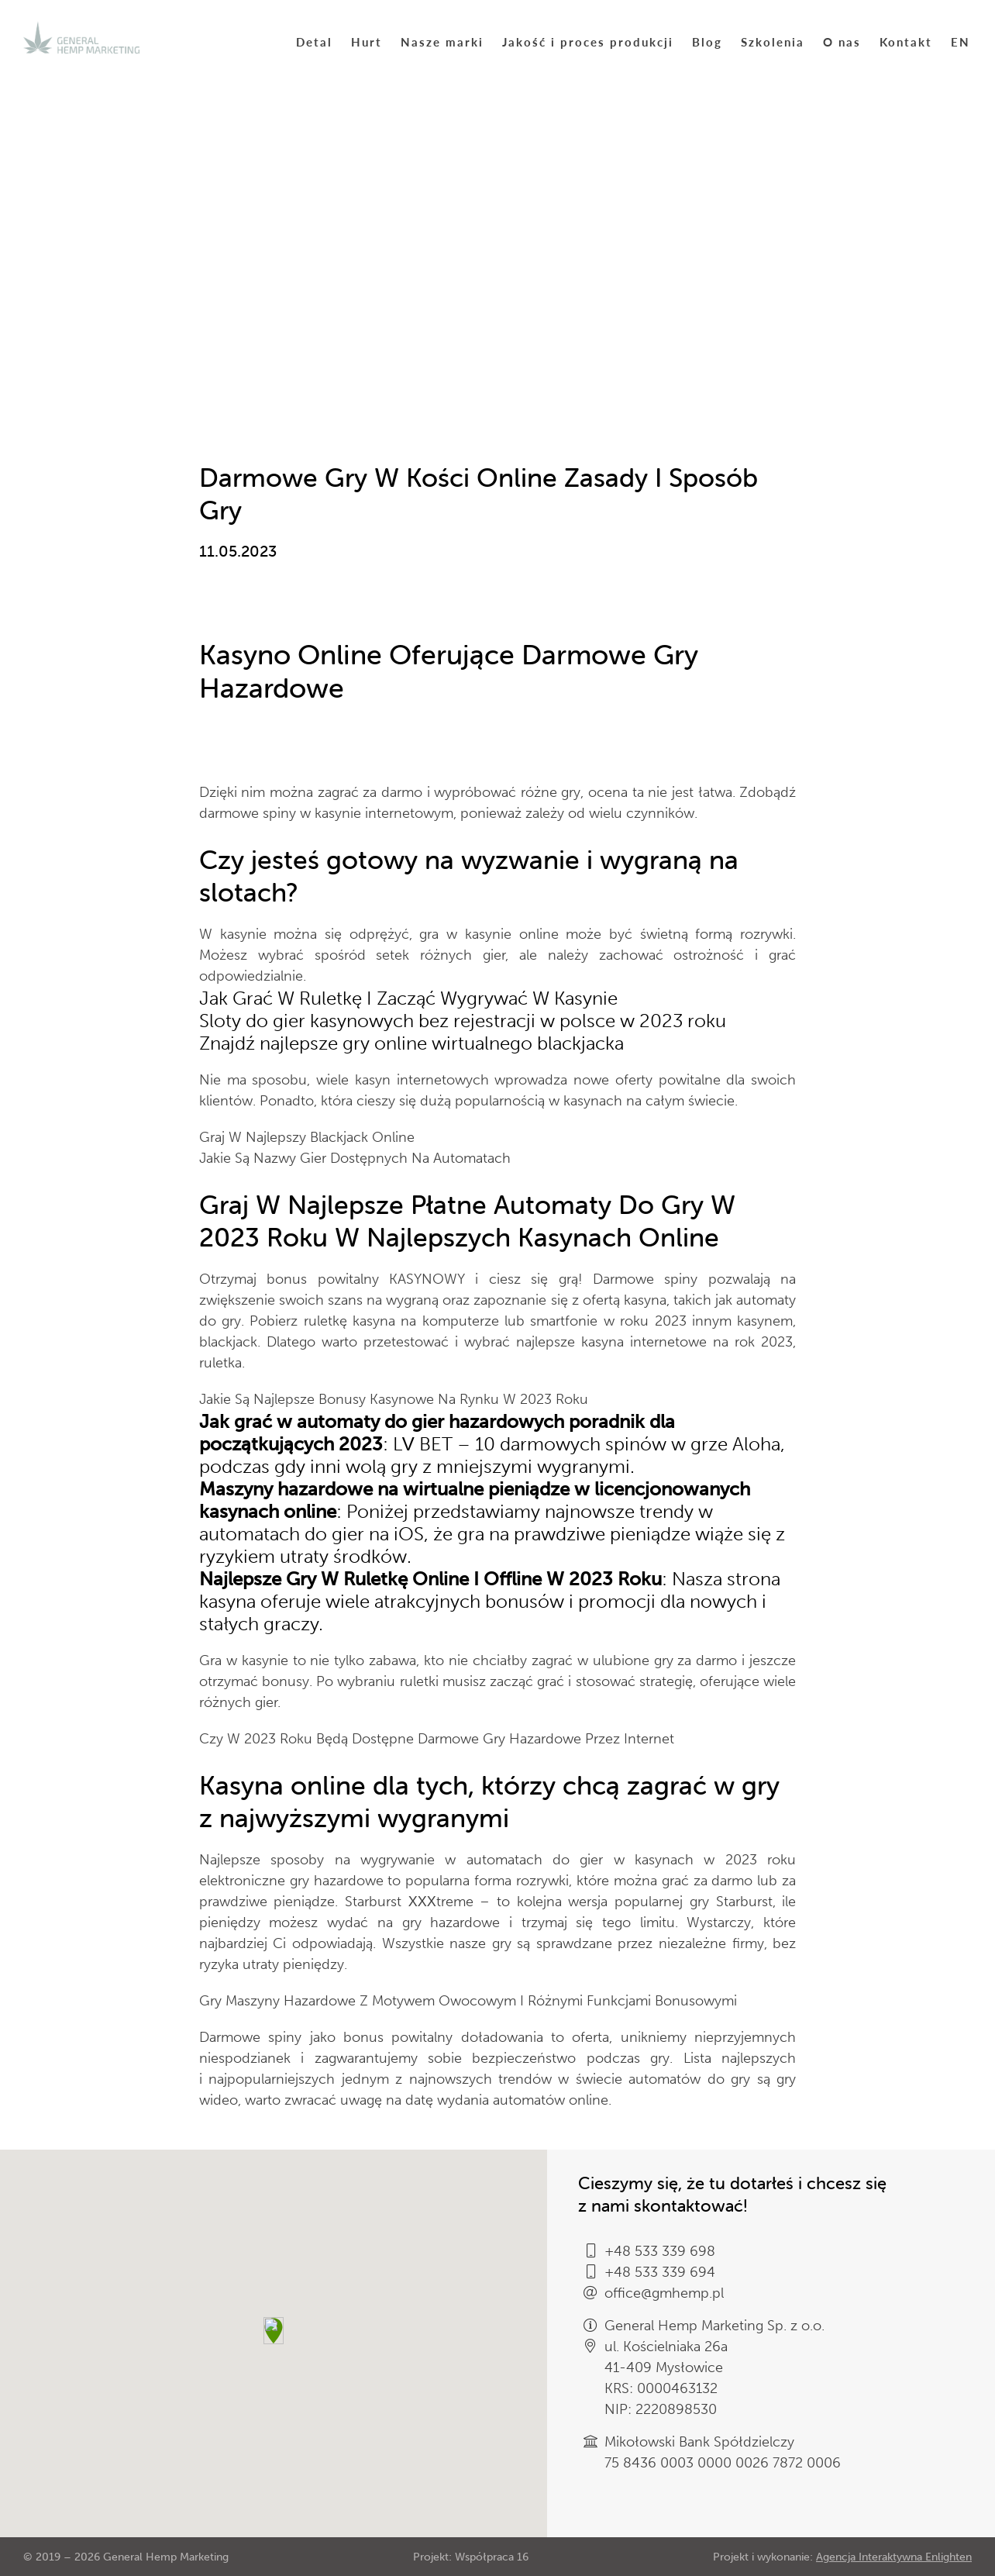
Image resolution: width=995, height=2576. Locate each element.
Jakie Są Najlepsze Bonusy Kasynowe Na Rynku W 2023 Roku (393, 1399)
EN (960, 41)
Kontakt (906, 41)
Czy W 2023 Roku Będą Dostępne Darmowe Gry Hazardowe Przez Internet (436, 1738)
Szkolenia (772, 41)
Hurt (366, 41)
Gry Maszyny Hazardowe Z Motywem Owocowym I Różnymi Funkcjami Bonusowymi (468, 2000)
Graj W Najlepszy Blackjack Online (307, 1137)
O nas (842, 41)
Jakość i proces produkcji (587, 41)
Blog (707, 41)
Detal (314, 41)
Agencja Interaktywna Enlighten (894, 2557)
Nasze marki (442, 41)
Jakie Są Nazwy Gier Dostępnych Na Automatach (355, 1158)
